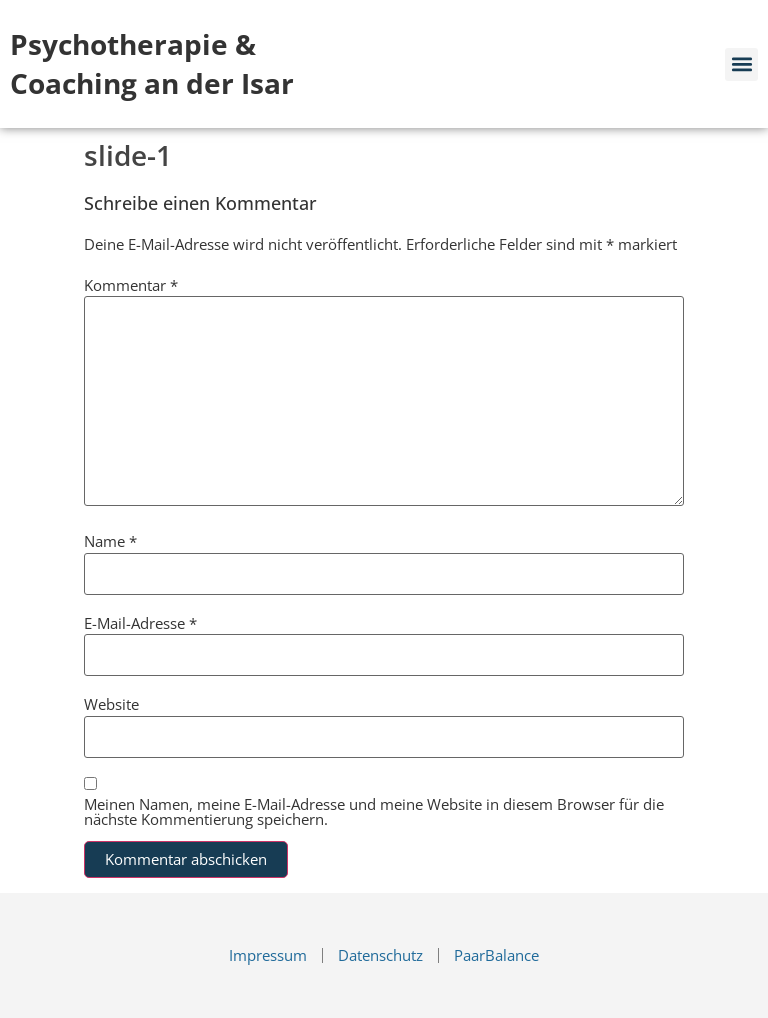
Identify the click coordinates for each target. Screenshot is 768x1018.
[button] (741, 64)
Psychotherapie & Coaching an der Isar (152, 63)
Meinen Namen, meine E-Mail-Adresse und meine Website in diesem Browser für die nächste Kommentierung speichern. (374, 812)
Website (111, 704)
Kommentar (131, 285)
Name (110, 541)
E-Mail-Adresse (140, 623)
